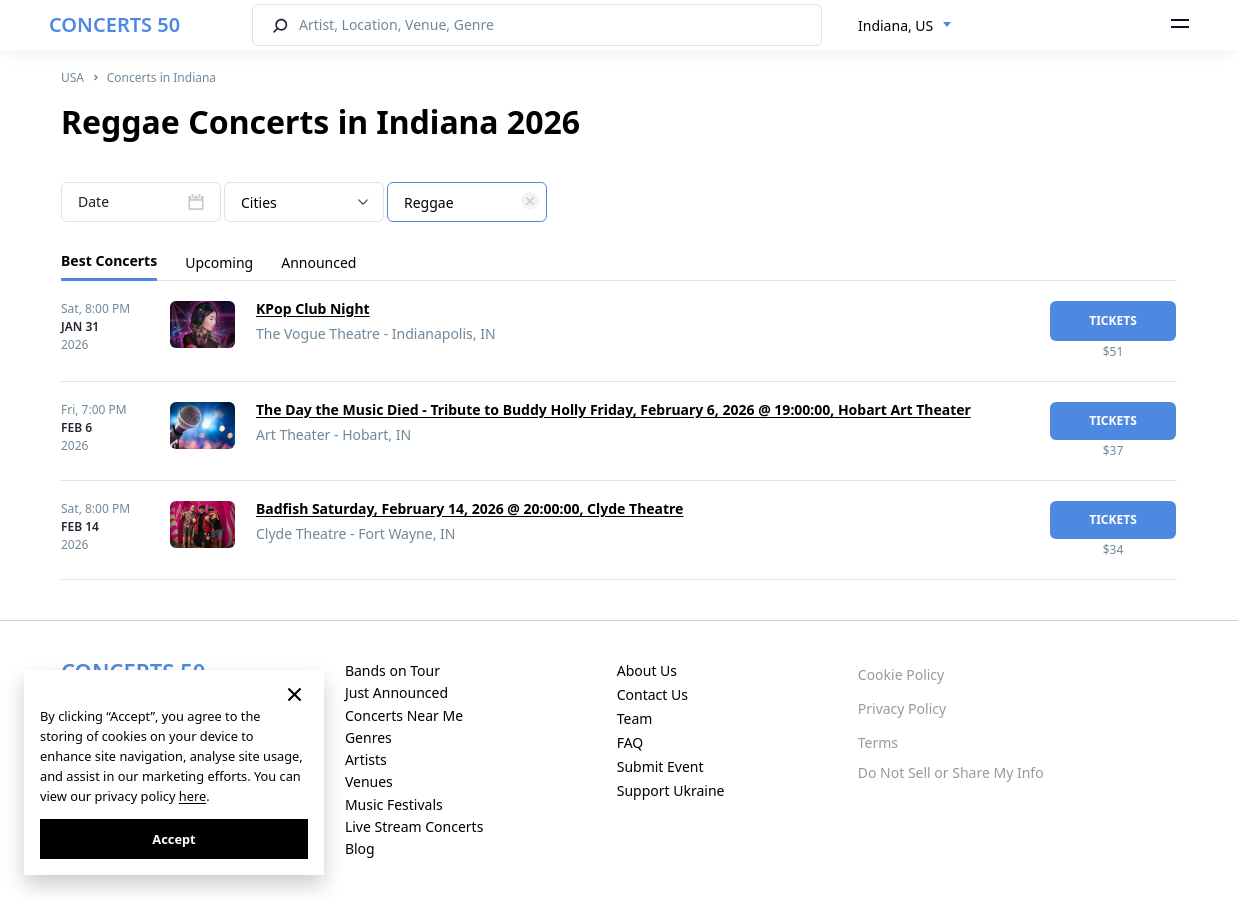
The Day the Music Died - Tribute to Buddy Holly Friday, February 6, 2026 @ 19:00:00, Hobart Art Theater (613, 409)
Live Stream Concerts (414, 826)
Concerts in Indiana (161, 77)
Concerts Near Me (404, 715)
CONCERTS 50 (114, 24)
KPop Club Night (313, 308)
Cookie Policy (901, 674)
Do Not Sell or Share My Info (951, 772)
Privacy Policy (902, 708)
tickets (1113, 320)
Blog (360, 848)
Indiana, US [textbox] (895, 25)
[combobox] (905, 26)
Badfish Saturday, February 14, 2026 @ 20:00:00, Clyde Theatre (469, 508)
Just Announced (396, 692)
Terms (878, 742)
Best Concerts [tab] (109, 260)
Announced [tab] (318, 262)
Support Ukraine (671, 790)
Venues (369, 781)
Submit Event (660, 766)
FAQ (630, 742)
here (192, 796)
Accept (173, 839)
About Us (647, 670)
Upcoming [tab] (219, 262)
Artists (366, 759)
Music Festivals (394, 804)
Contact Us (652, 694)
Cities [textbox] (259, 202)
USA (72, 77)
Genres (368, 737)
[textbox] (467, 203)
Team (635, 718)
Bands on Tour (392, 670)
